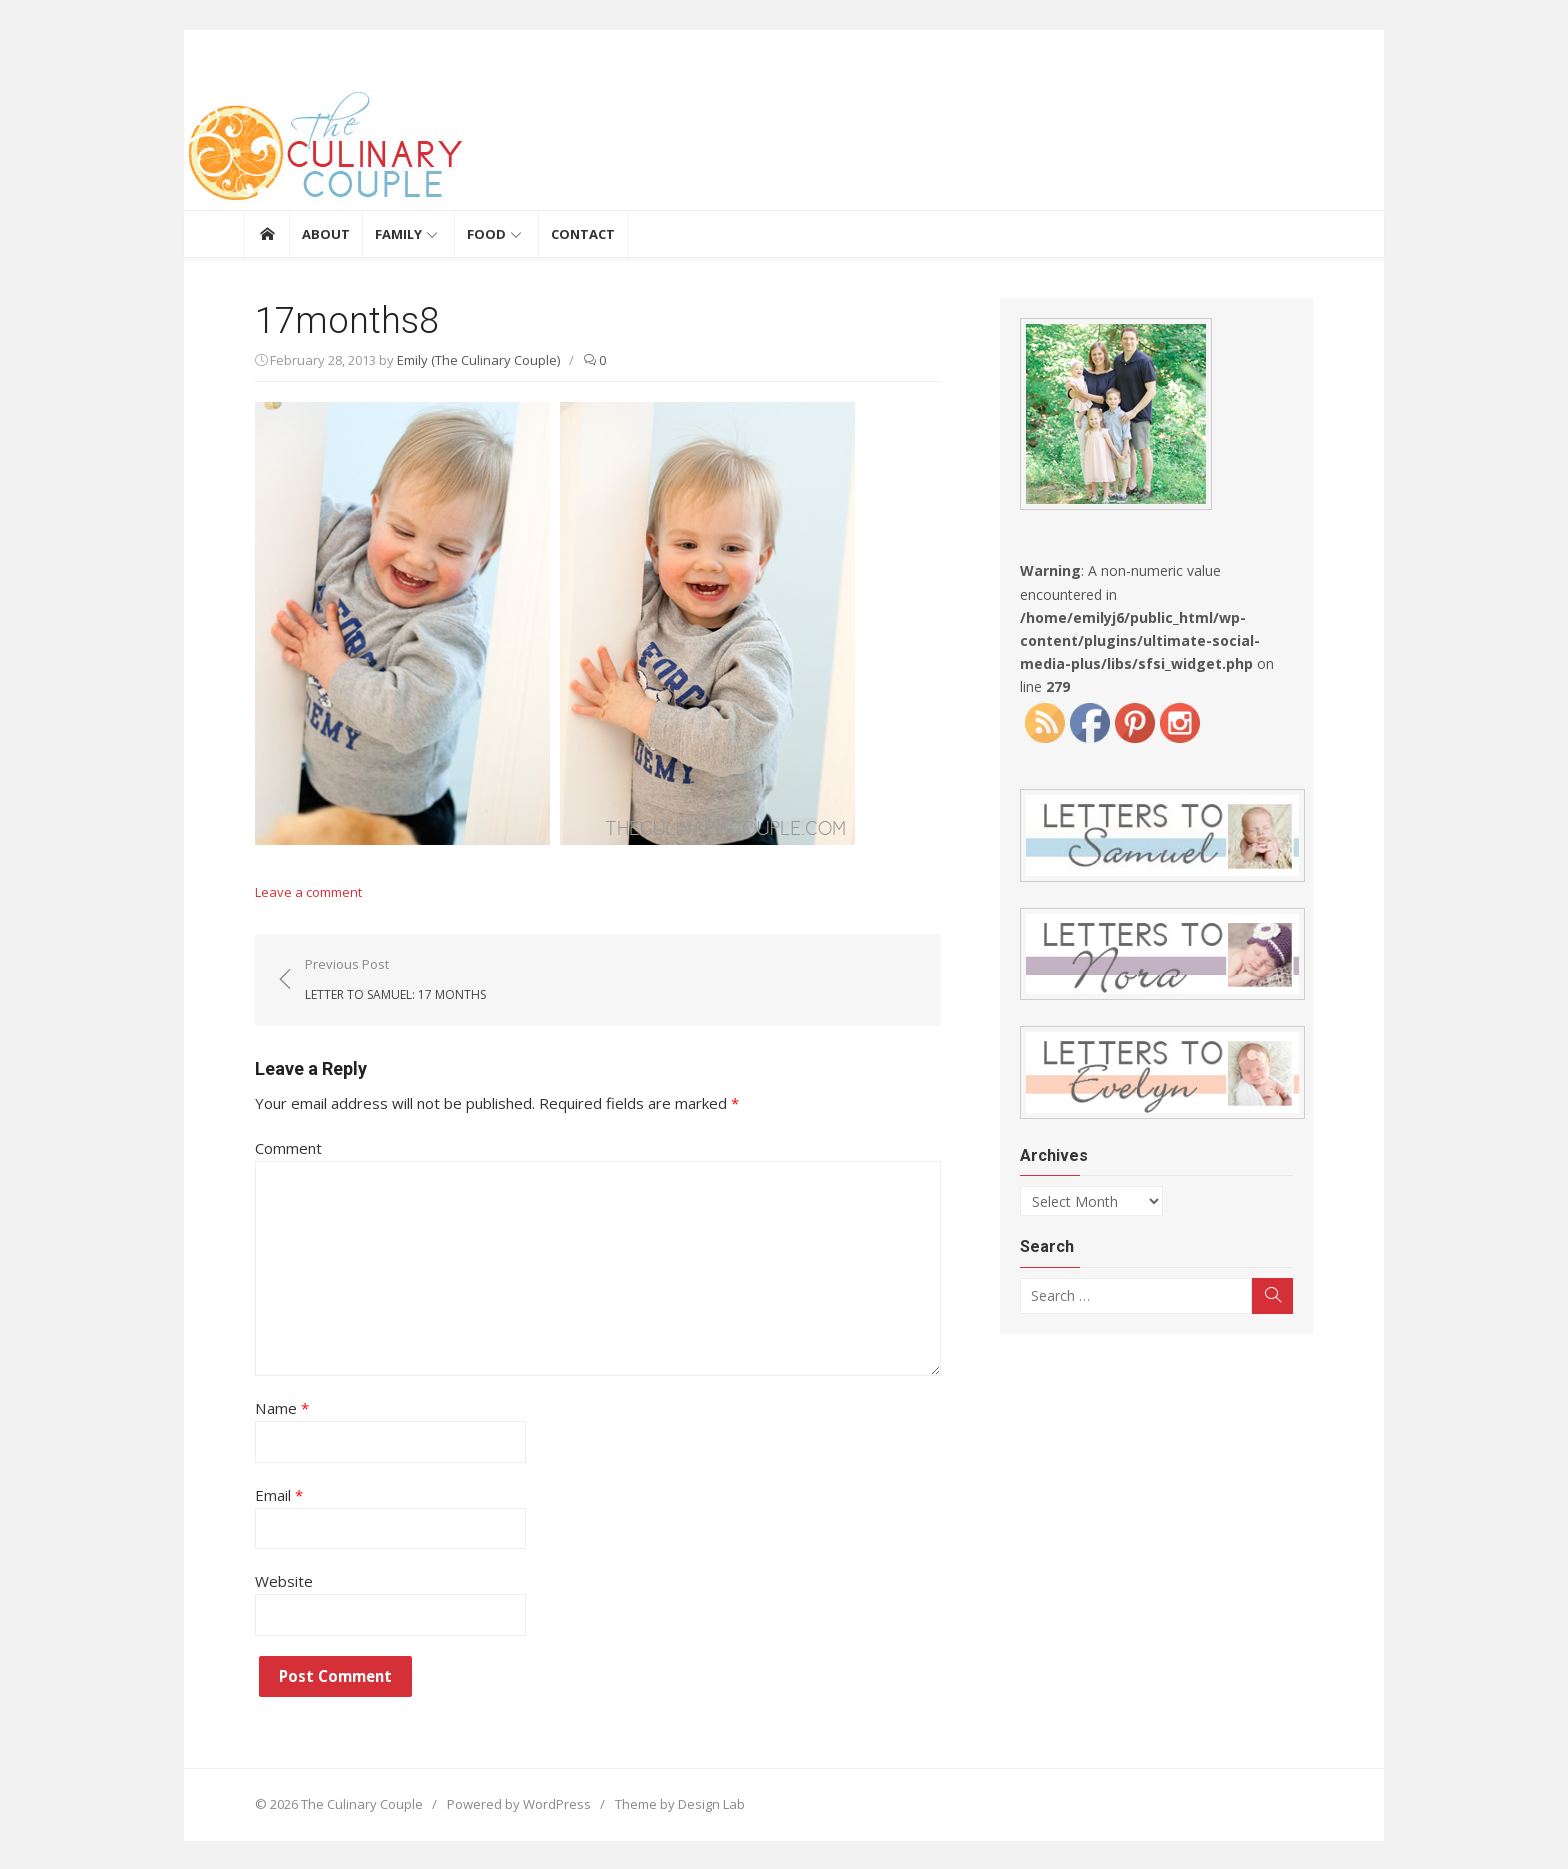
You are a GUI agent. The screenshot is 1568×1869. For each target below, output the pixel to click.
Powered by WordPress (508, 1803)
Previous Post (384, 979)
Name (270, 1407)
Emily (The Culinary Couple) (467, 360)
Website (273, 1580)
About (326, 234)
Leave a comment (297, 892)
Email (268, 1494)
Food (486, 234)
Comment (277, 1148)
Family (398, 234)
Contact (583, 234)
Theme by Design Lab (669, 1803)
